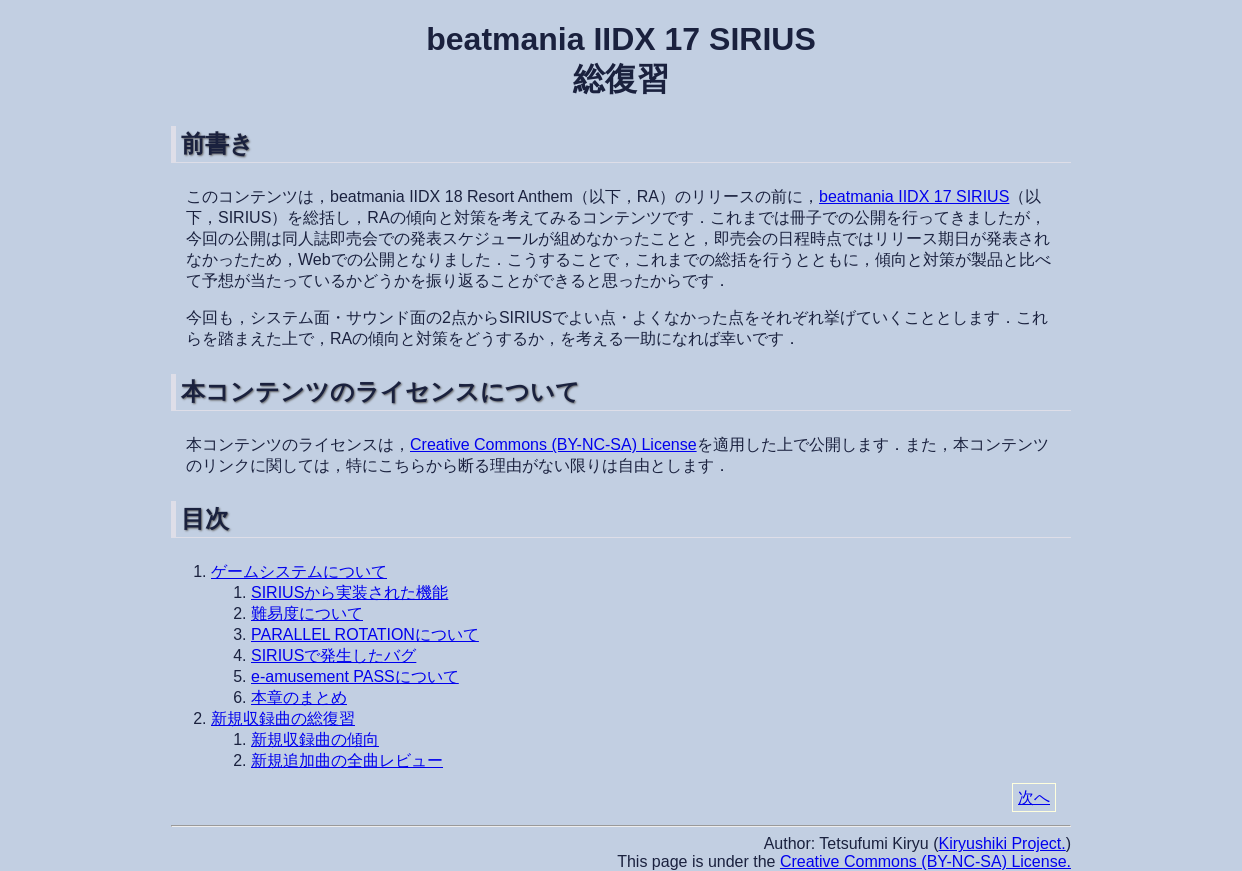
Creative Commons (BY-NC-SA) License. (925, 861)
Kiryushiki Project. (1002, 843)
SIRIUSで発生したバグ (333, 655)
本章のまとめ (299, 697)
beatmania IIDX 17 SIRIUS (914, 196)
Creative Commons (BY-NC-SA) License (553, 444)
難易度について (307, 613)
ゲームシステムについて (299, 571)
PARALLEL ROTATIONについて (365, 634)
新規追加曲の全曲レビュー (347, 760)
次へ (1034, 797)
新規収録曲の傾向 (315, 739)
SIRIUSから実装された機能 (349, 592)
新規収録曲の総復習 (283, 718)
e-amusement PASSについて (355, 676)
